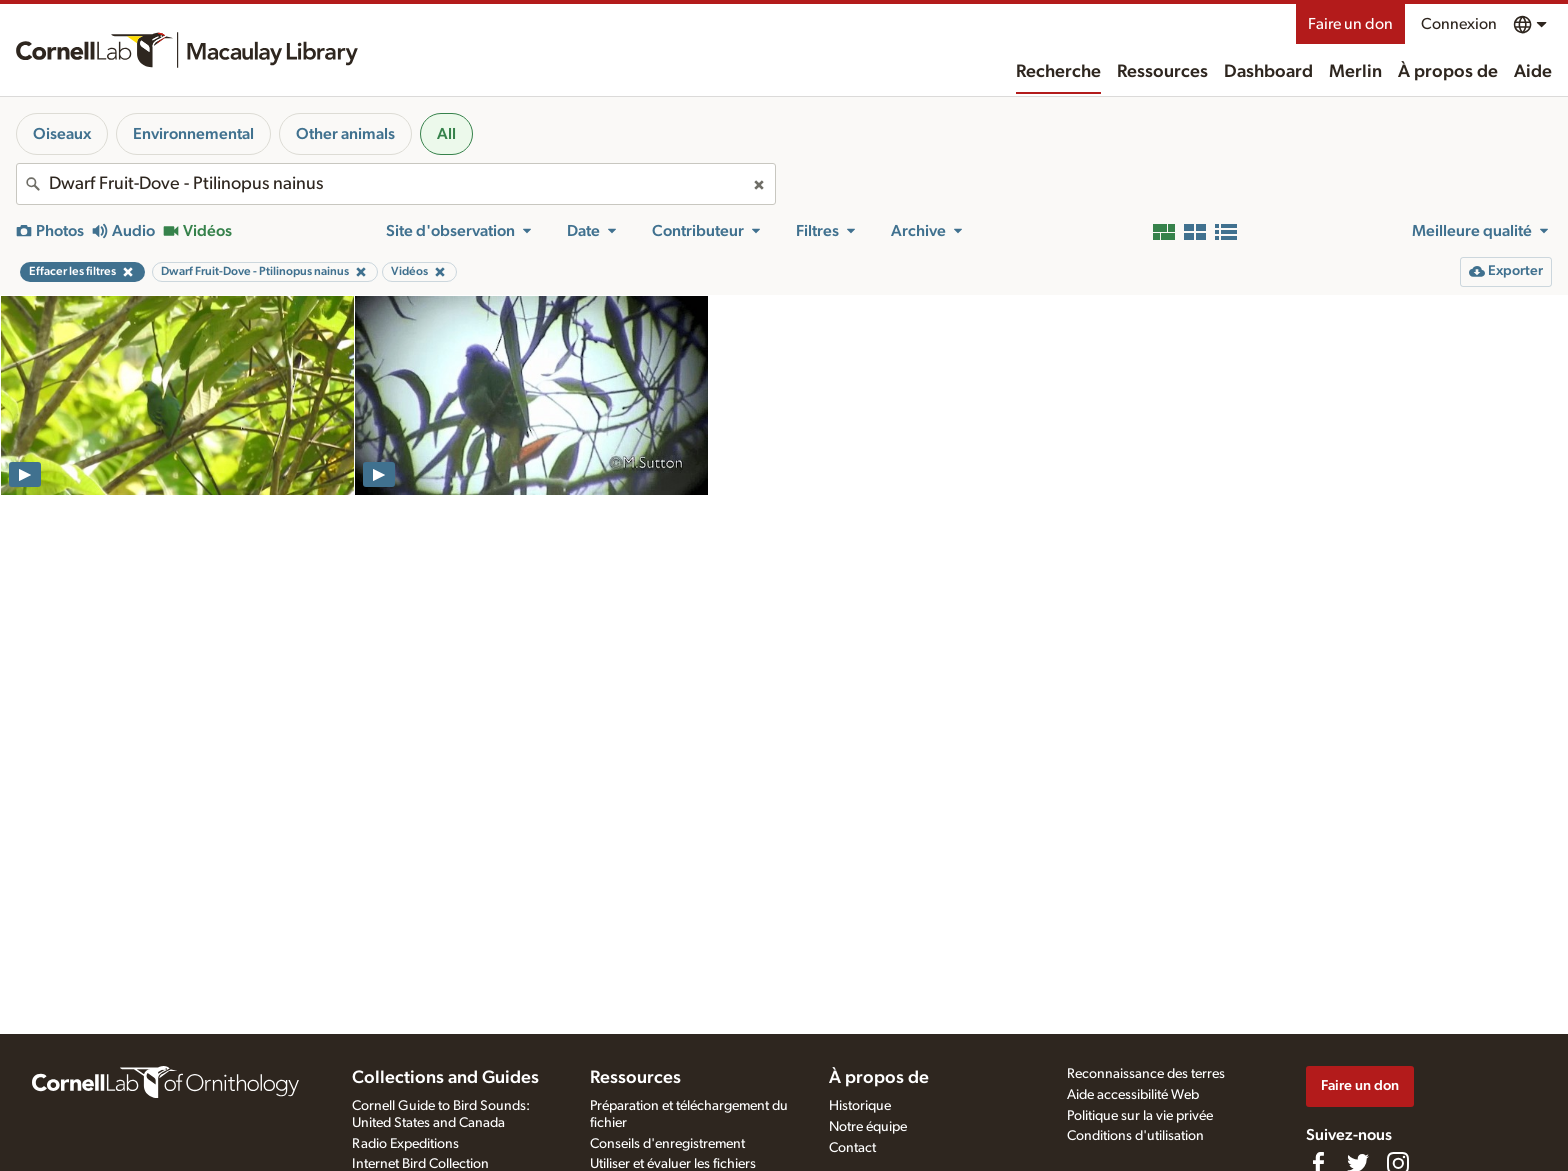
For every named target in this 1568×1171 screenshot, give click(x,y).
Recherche (1058, 72)
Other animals (345, 134)
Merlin (1355, 72)
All (446, 134)
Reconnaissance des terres (1146, 1074)
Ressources (1162, 72)
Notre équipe (868, 1127)
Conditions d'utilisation (1135, 1136)
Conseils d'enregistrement (667, 1144)
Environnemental (193, 134)
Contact (852, 1148)
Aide (1533, 72)
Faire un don (1350, 24)
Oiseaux (62, 134)
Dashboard (1268, 72)
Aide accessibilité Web (1133, 1095)
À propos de (1448, 72)
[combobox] (396, 184)
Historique (860, 1106)
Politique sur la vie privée (1140, 1116)
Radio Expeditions (405, 1144)
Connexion (1459, 24)
